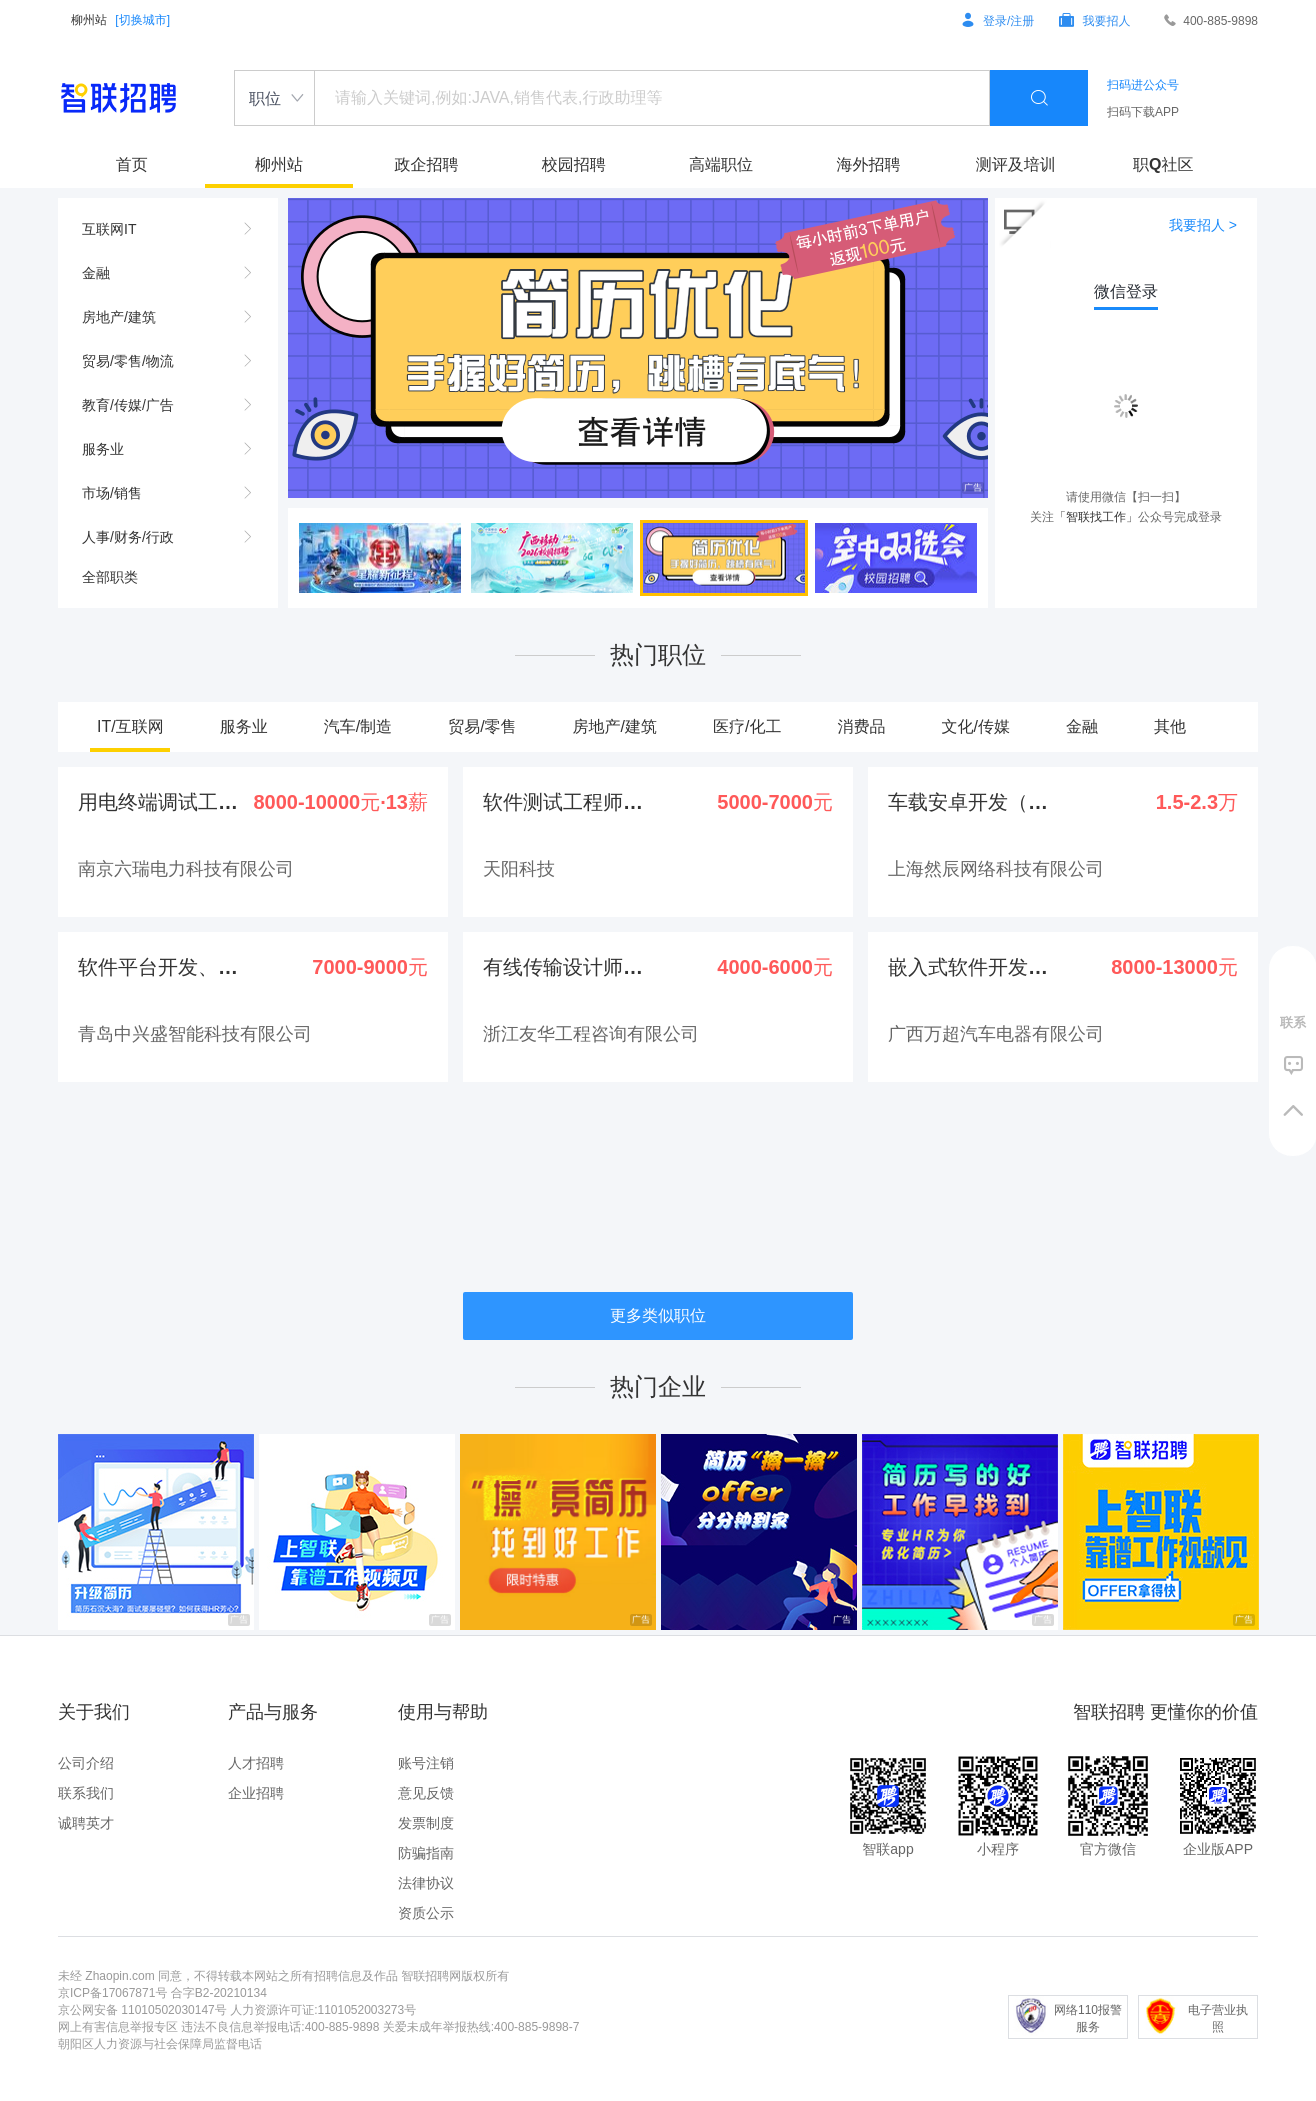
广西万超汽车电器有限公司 (996, 1034)
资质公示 (426, 1913)
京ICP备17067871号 (112, 1993)
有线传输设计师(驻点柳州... (564, 967)
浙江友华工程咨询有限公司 (591, 1034)
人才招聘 (256, 1763)
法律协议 (426, 1883)
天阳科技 (519, 869)
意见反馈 (426, 1793)
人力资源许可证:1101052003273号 (323, 2010)
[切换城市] (142, 20)
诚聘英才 (86, 1823)
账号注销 (426, 1763)
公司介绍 (86, 1763)
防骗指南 (426, 1853)
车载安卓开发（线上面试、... (969, 802)
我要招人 (1094, 21)
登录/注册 (998, 21)
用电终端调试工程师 (159, 802)
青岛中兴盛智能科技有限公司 (195, 1034)
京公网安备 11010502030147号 (142, 2010)
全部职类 (110, 577)
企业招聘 (256, 1793)
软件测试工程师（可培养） (564, 802)
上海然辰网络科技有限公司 (996, 869)
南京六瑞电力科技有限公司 (186, 869)
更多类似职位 (658, 1315)
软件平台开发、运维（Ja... (159, 967)
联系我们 (86, 1793)
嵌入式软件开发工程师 (969, 967)
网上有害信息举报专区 (118, 2027)
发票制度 (426, 1823)
